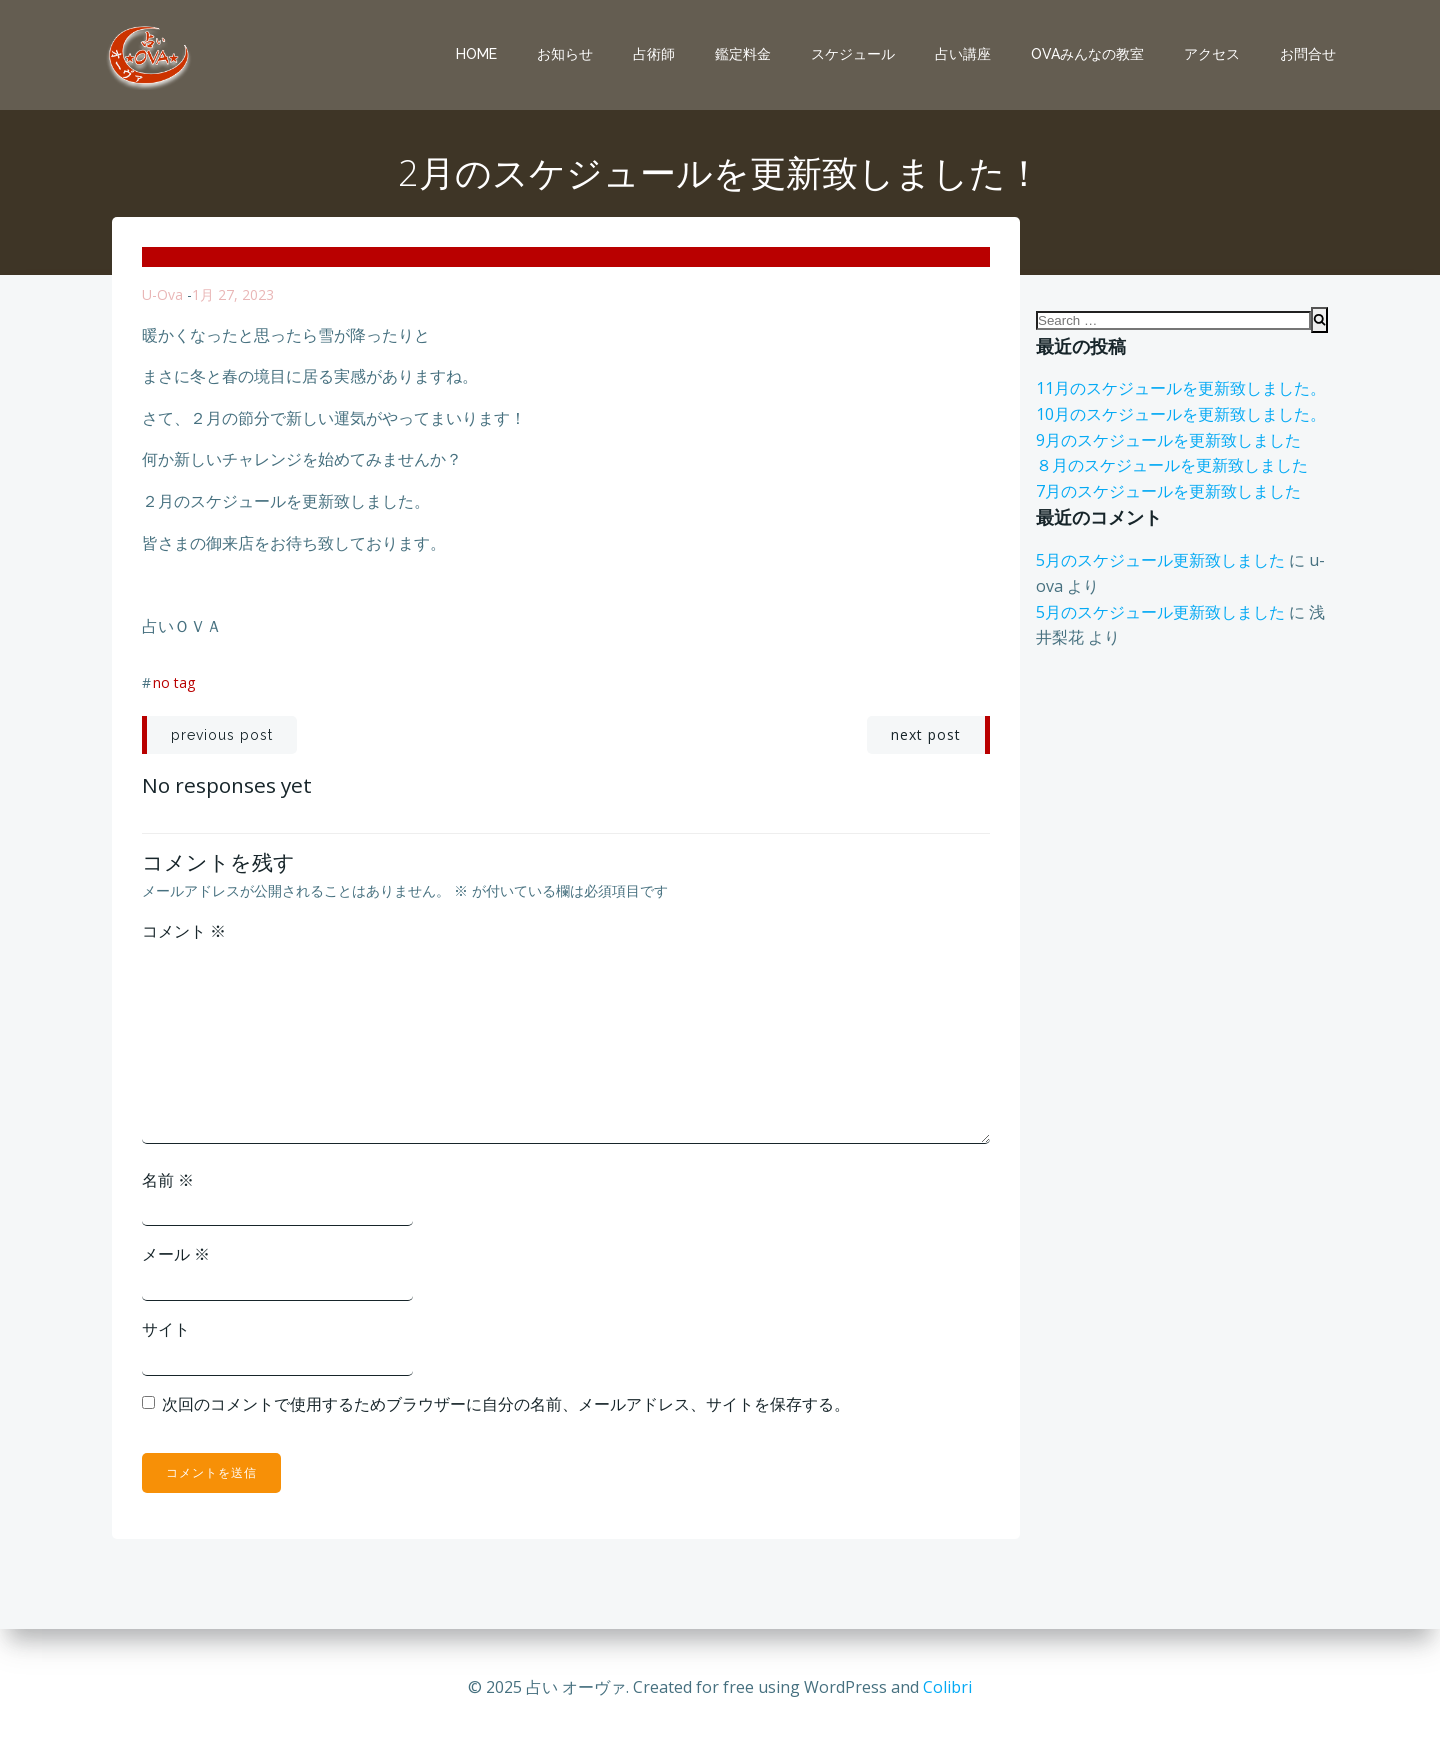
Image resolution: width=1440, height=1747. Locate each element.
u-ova (162, 294)
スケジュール (853, 54)
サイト (166, 1329)
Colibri (947, 1687)
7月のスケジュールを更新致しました (1168, 491)
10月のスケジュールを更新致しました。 (1181, 414)
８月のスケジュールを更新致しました (1172, 465)
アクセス (1212, 54)
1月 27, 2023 (233, 294)
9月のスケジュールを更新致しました (1168, 440)
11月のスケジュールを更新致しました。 (1181, 388)
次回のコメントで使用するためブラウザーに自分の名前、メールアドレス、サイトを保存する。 (506, 1404)
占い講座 (963, 54)
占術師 (654, 54)
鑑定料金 (743, 54)
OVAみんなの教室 (1087, 54)
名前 (168, 1180)
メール (176, 1254)
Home (476, 54)
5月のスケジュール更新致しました (1160, 560)
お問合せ (1308, 54)
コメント (184, 931)
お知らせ (565, 54)
